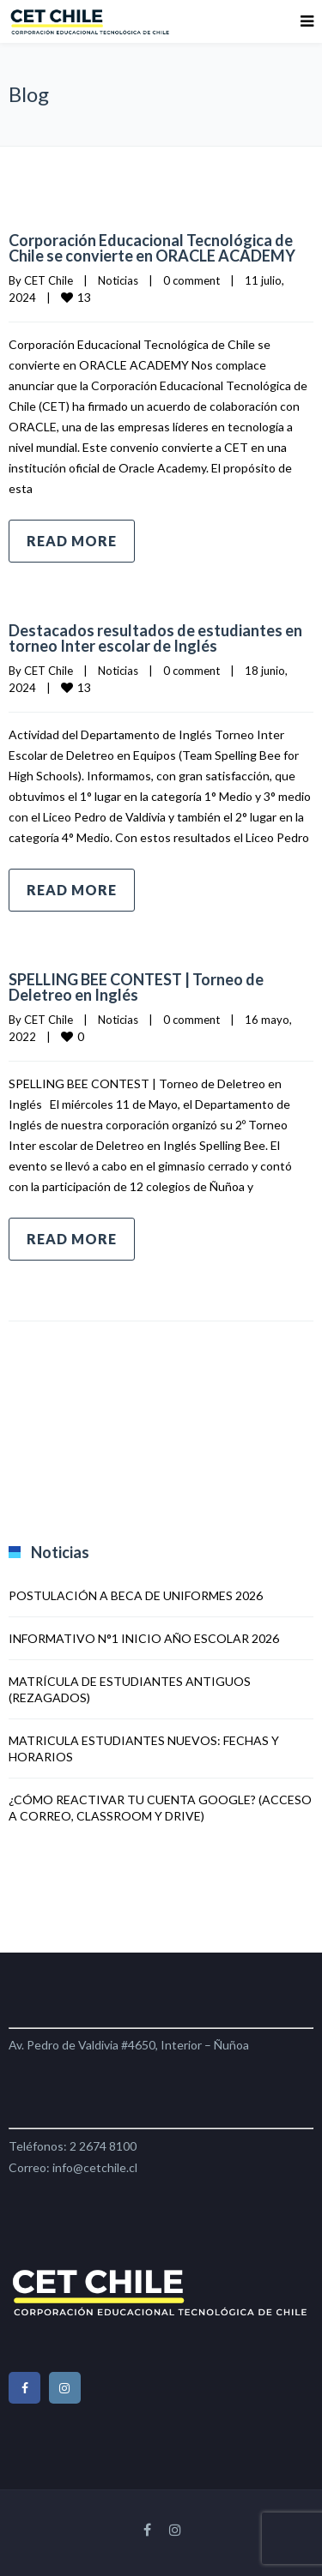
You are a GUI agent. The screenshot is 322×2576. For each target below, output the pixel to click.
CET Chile (48, 280)
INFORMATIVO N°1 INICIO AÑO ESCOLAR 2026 (144, 1638)
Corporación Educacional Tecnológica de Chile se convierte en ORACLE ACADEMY (152, 248)
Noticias (118, 280)
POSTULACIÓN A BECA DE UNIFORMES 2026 (136, 1595)
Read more (72, 541)
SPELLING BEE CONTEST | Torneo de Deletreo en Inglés (136, 987)
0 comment (191, 280)
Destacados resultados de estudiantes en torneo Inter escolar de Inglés (155, 638)
